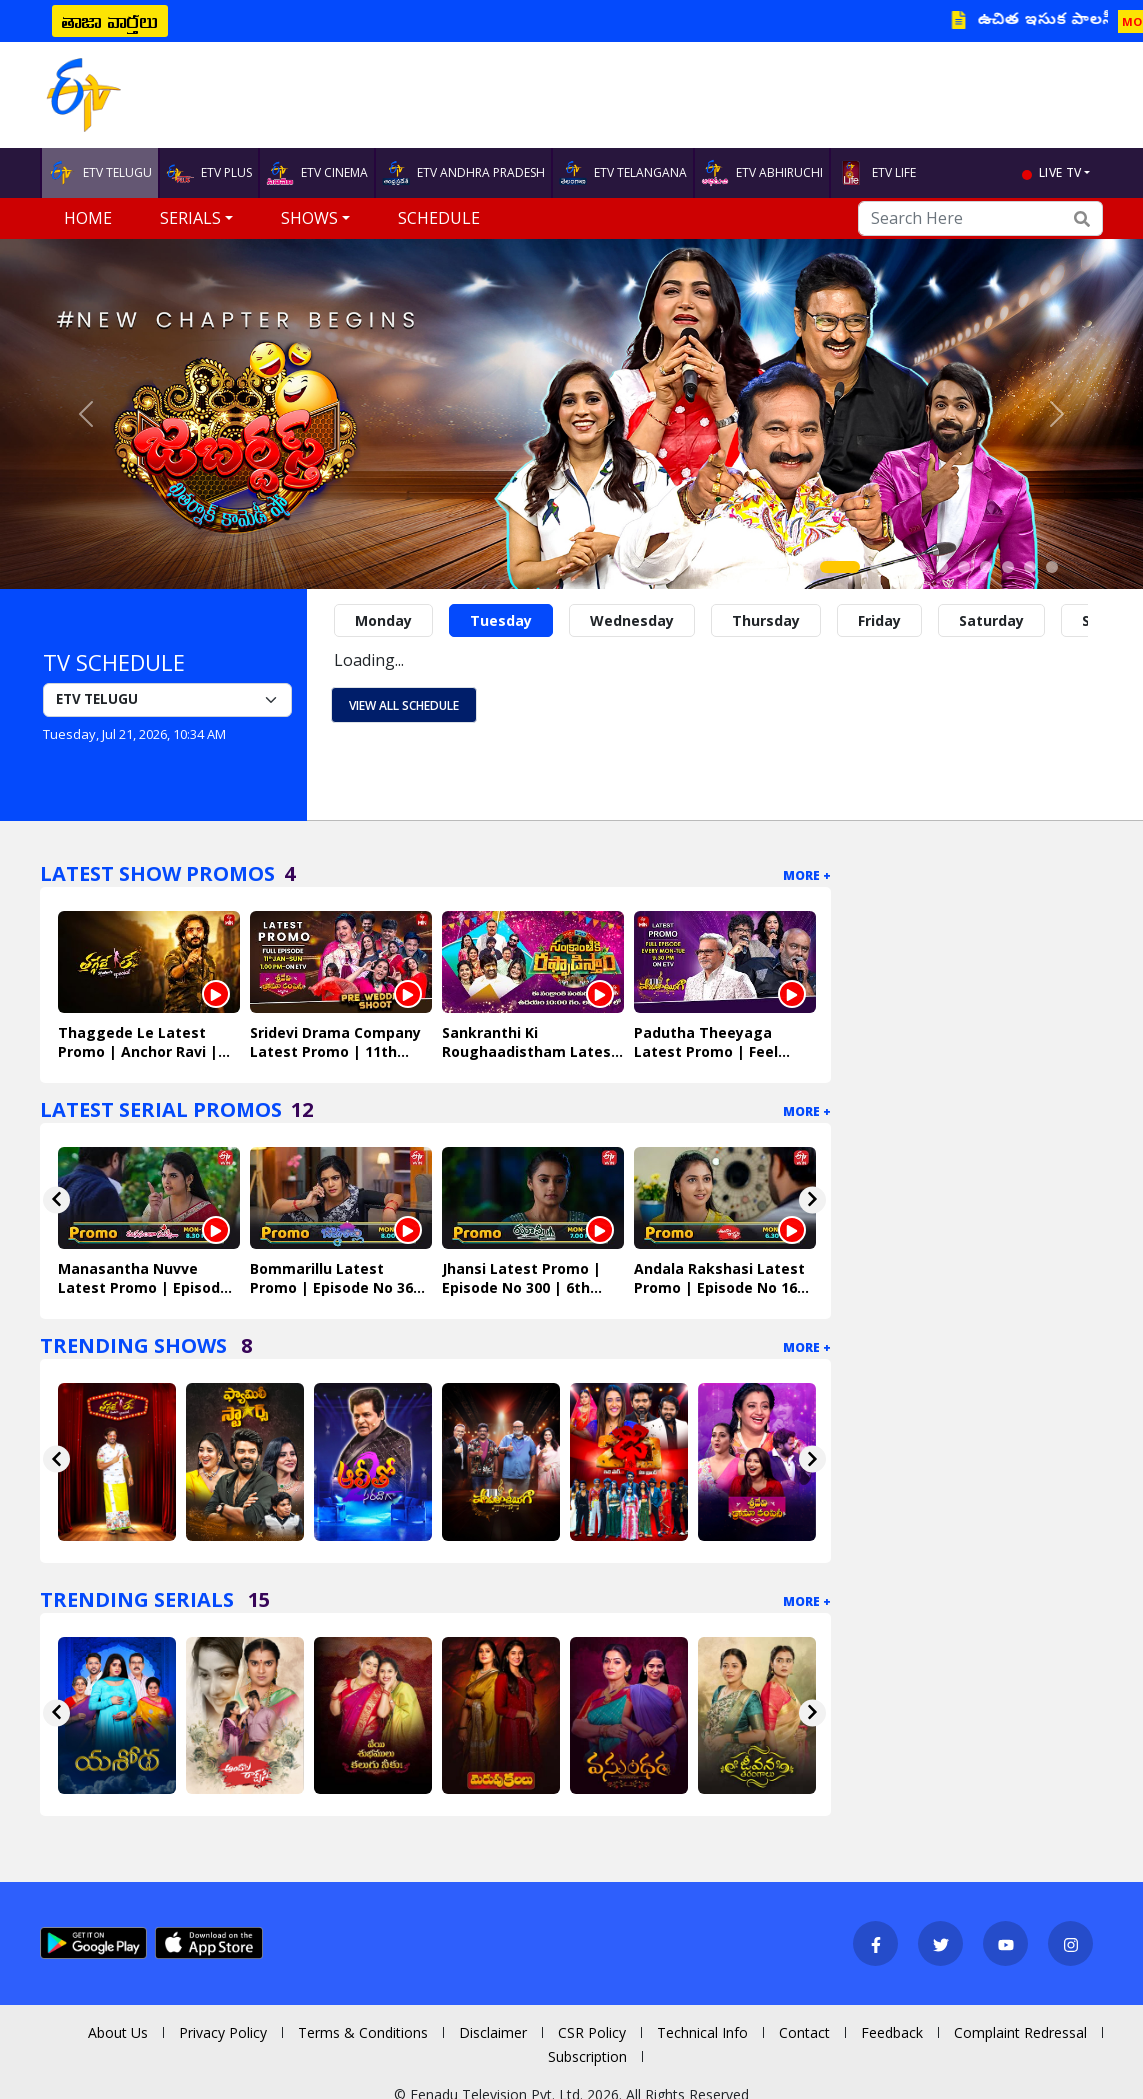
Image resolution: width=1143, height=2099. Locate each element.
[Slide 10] (1052, 567)
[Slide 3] (898, 567)
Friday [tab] (879, 620)
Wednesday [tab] (632, 620)
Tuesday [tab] (501, 620)
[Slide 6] (964, 567)
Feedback (892, 2032)
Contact (804, 2032)
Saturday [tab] (991, 620)
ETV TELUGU (100, 173)
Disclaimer (493, 2032)
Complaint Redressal (1020, 2032)
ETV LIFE (876, 173)
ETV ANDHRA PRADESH (463, 173)
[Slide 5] (942, 567)
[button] (85, 414)
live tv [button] (1060, 172)
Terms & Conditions (363, 2032)
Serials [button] (190, 218)
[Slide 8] (1008, 567)
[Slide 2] (876, 567)
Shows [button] (309, 218)
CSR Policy (592, 2032)
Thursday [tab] (766, 620)
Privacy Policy (223, 2032)
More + (807, 875)
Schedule (439, 218)
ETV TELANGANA (623, 173)
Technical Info (702, 2032)
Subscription (587, 2056)
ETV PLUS (209, 173)
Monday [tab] (383, 620)
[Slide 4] (920, 567)
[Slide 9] (1030, 567)
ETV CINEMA (317, 173)
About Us (118, 2032)
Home (88, 218)
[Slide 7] (986, 567)
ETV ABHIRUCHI (762, 173)
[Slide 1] (840, 567)
